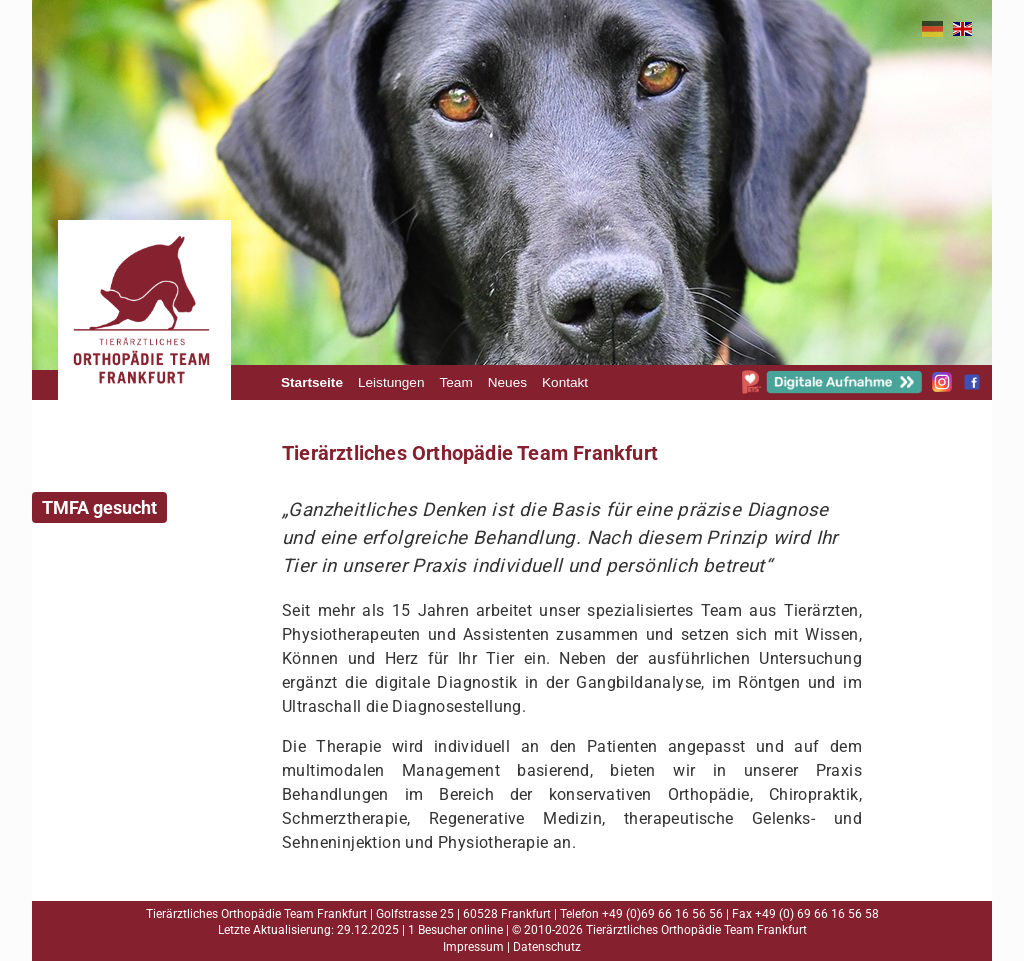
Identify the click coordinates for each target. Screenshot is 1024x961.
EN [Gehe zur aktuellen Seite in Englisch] (962, 29)
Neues (507, 382)
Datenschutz (547, 947)
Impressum (473, 947)
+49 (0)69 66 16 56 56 (662, 914)
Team (455, 382)
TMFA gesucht (99, 507)
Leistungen (391, 382)
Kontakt (565, 382)
